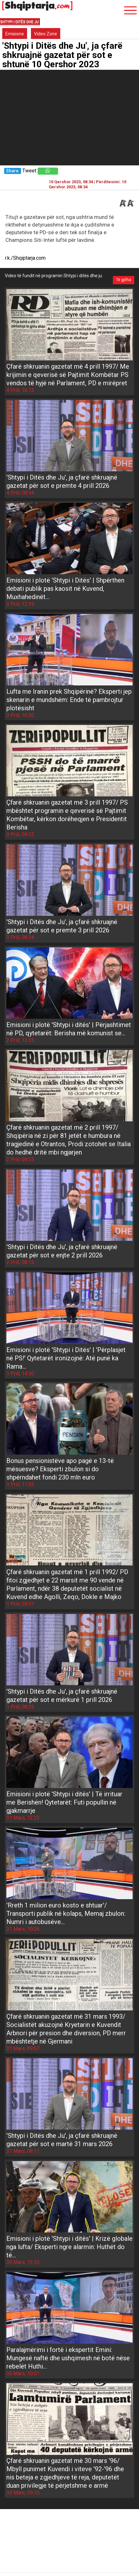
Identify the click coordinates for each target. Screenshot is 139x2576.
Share (12, 171)
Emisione (14, 33)
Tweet (29, 171)
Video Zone (45, 33)
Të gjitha (123, 280)
